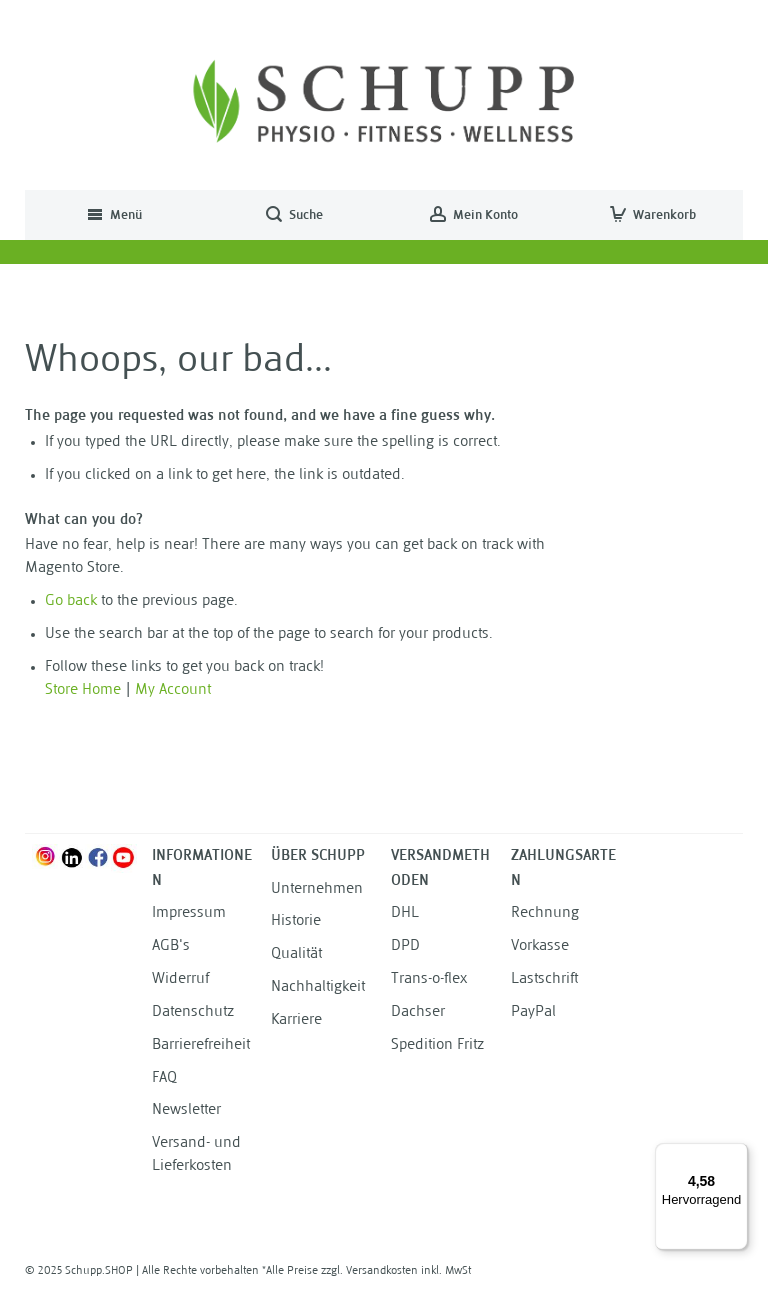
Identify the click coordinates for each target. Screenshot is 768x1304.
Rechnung (545, 913)
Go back (71, 601)
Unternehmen (317, 889)
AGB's (171, 946)
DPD (405, 946)
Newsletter (186, 1110)
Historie (296, 921)
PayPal (533, 1012)
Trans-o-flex (429, 979)
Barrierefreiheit (201, 1045)
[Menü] (736, 1155)
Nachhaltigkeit (318, 987)
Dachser (418, 1012)
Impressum (189, 913)
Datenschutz (193, 1012)
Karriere (296, 1020)
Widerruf (180, 979)
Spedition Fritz (437, 1045)
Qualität (296, 954)
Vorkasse (540, 946)
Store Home (83, 690)
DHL (405, 913)
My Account (173, 690)
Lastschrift (544, 979)
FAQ (164, 1078)
